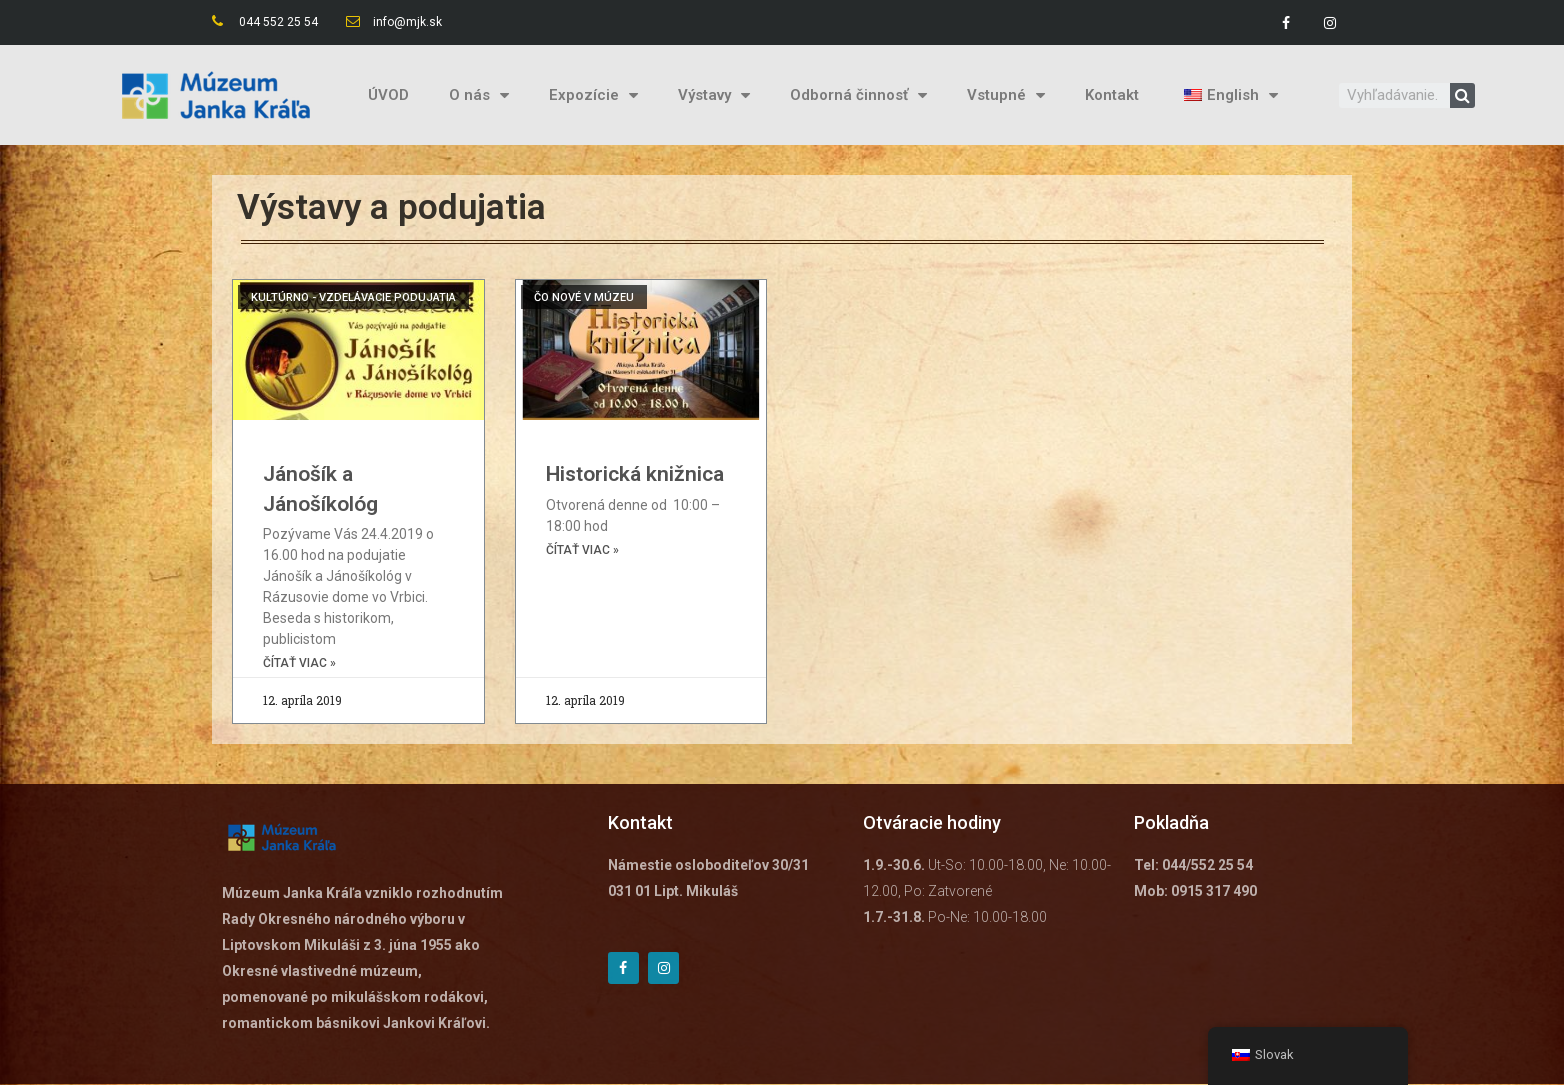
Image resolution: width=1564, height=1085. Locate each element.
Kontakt (1112, 95)
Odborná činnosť (858, 95)
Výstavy (714, 95)
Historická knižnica (635, 474)
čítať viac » (299, 664)
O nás (479, 95)
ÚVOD (388, 95)
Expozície (593, 95)
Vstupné (1006, 95)
